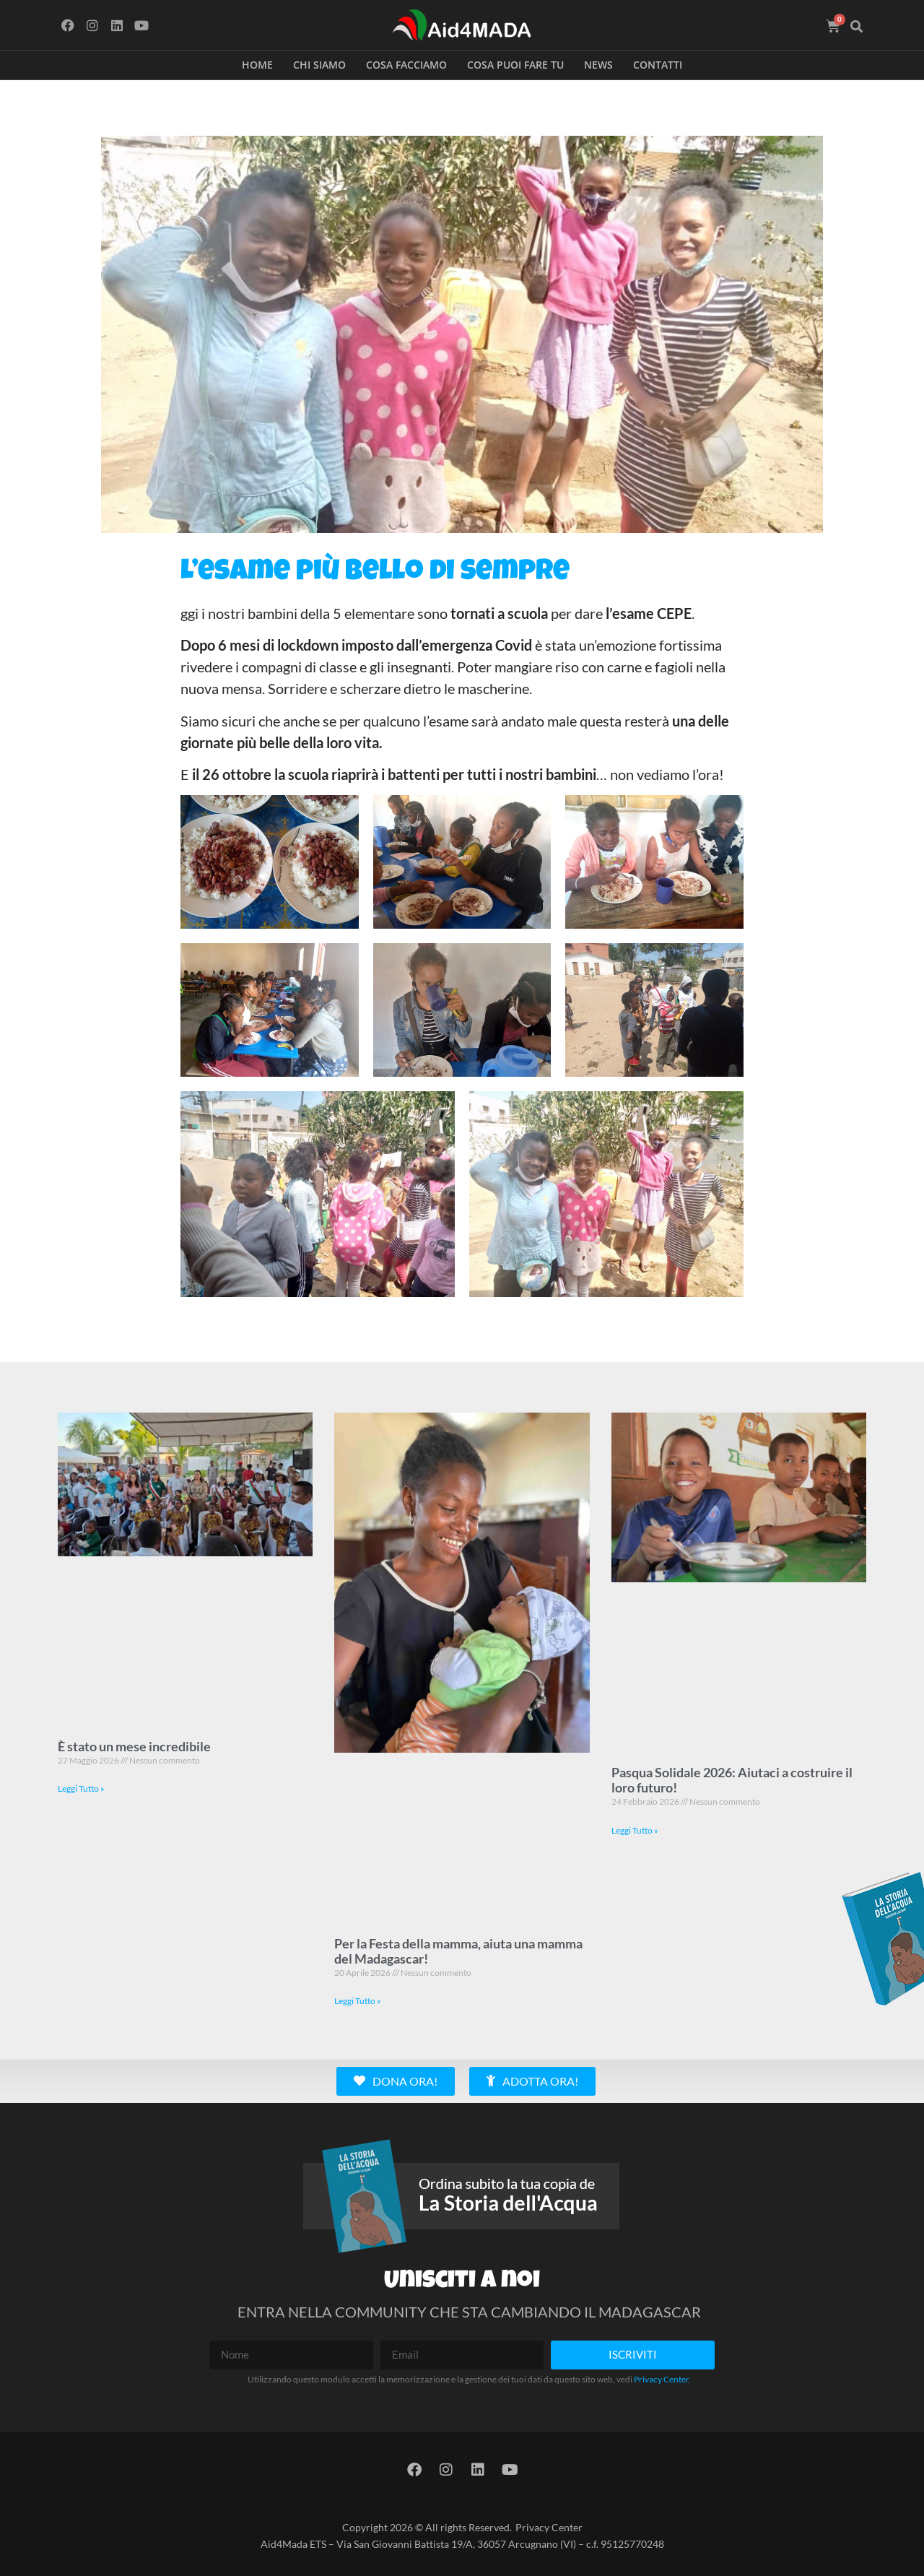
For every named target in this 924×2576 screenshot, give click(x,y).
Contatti (657, 64)
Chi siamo (319, 64)
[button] (856, 26)
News (598, 64)
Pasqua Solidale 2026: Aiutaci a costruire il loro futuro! (732, 1780)
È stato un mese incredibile (134, 1746)
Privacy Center (661, 2379)
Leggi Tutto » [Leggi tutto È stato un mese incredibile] (81, 1788)
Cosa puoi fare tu (515, 64)
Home (257, 64)
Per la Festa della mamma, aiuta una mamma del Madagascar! (458, 1951)
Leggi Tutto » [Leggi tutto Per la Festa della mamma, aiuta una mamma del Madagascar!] (357, 2000)
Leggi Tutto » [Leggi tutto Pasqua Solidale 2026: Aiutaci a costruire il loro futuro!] (634, 1830)
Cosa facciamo (406, 64)
